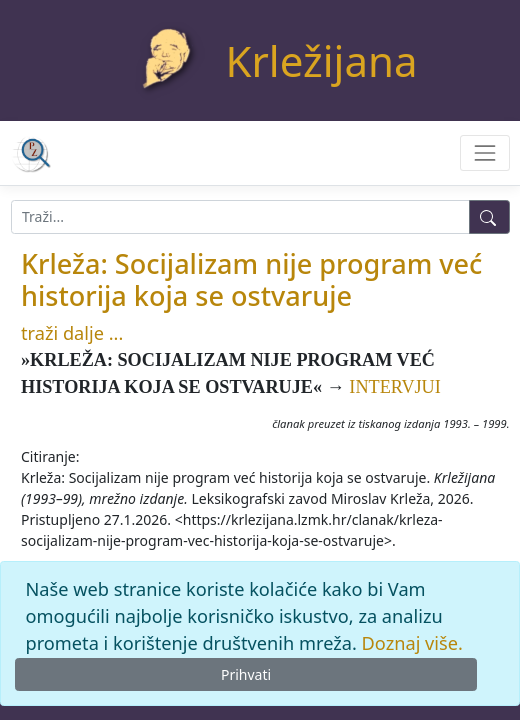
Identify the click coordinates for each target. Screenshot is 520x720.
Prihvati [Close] (246, 674)
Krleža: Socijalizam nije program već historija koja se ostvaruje (251, 279)
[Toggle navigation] (484, 152)
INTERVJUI (395, 387)
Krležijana (322, 60)
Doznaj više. (412, 643)
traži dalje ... (72, 333)
